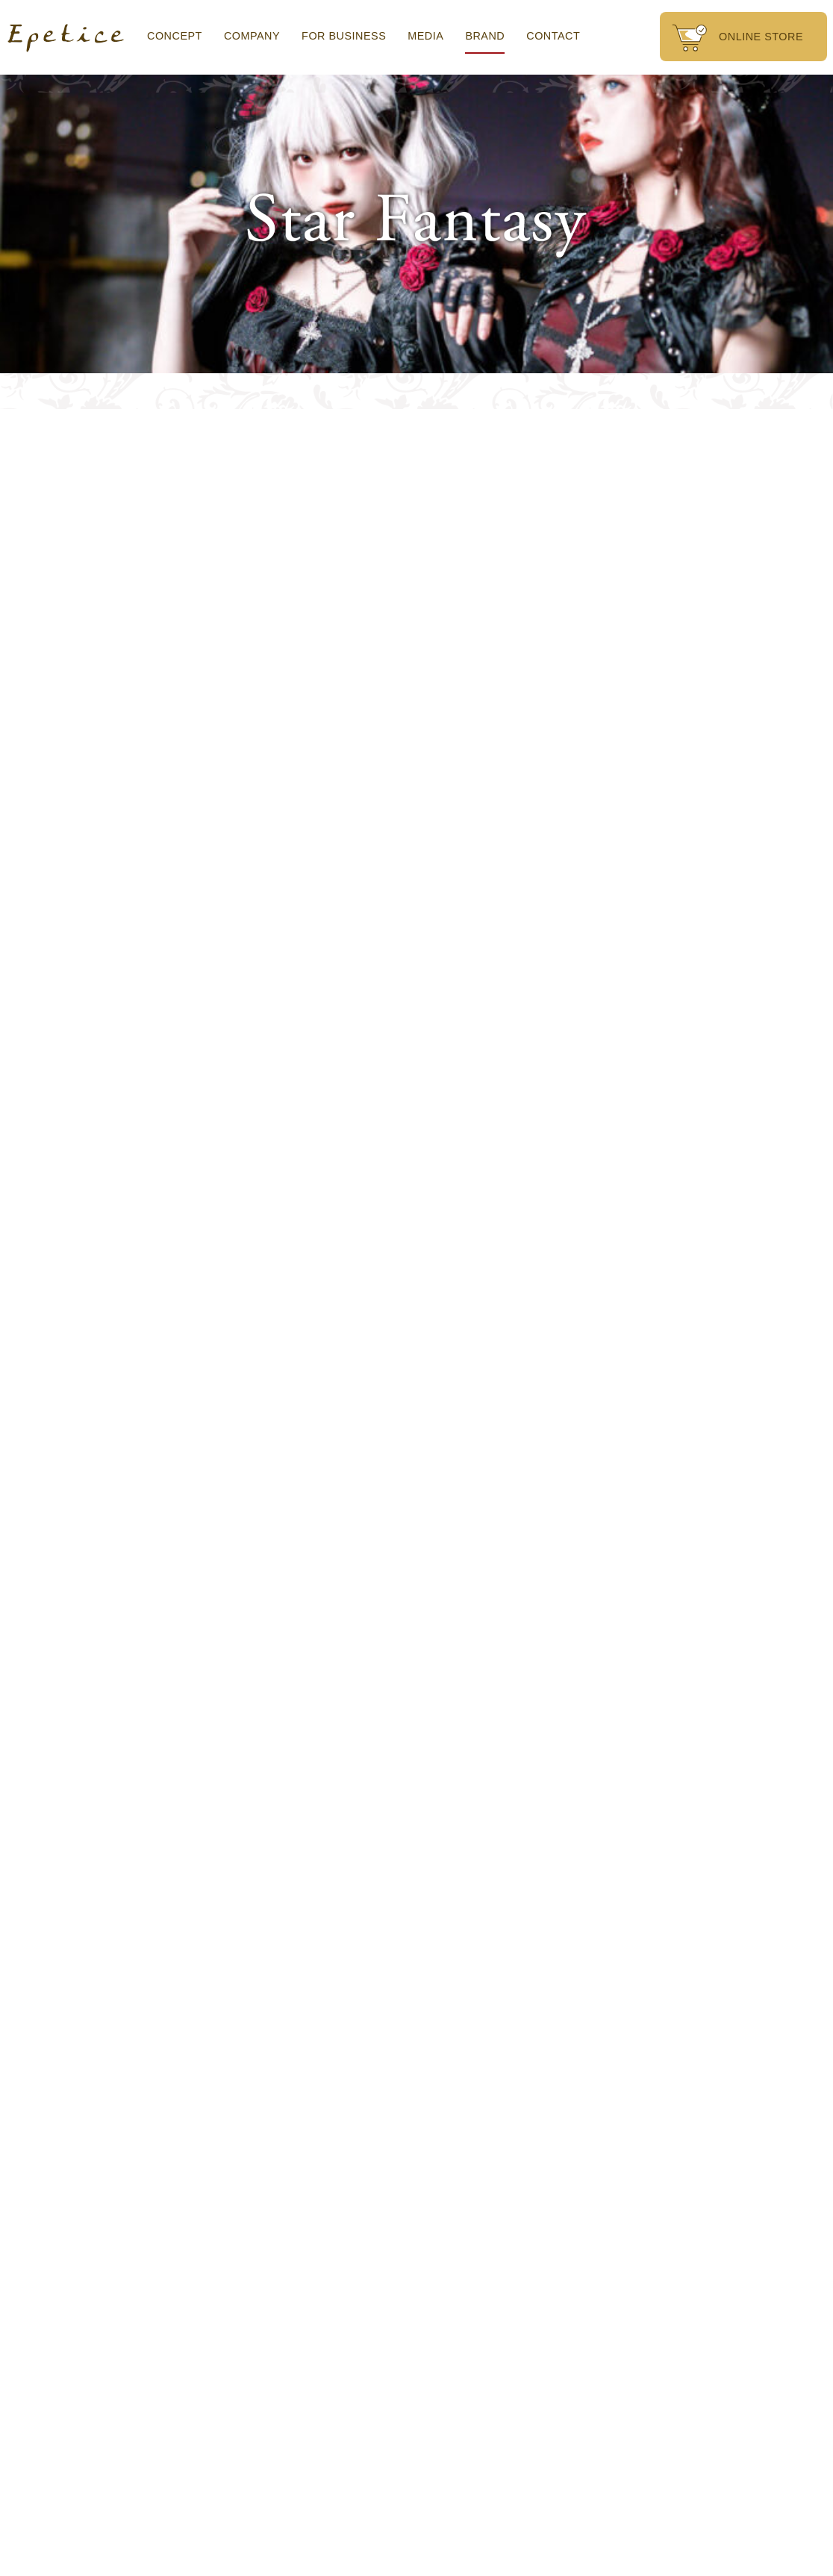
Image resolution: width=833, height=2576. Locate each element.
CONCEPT (174, 36)
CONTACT (553, 36)
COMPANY (252, 36)
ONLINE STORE (737, 38)
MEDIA (425, 36)
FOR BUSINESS (344, 36)
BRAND (485, 36)
